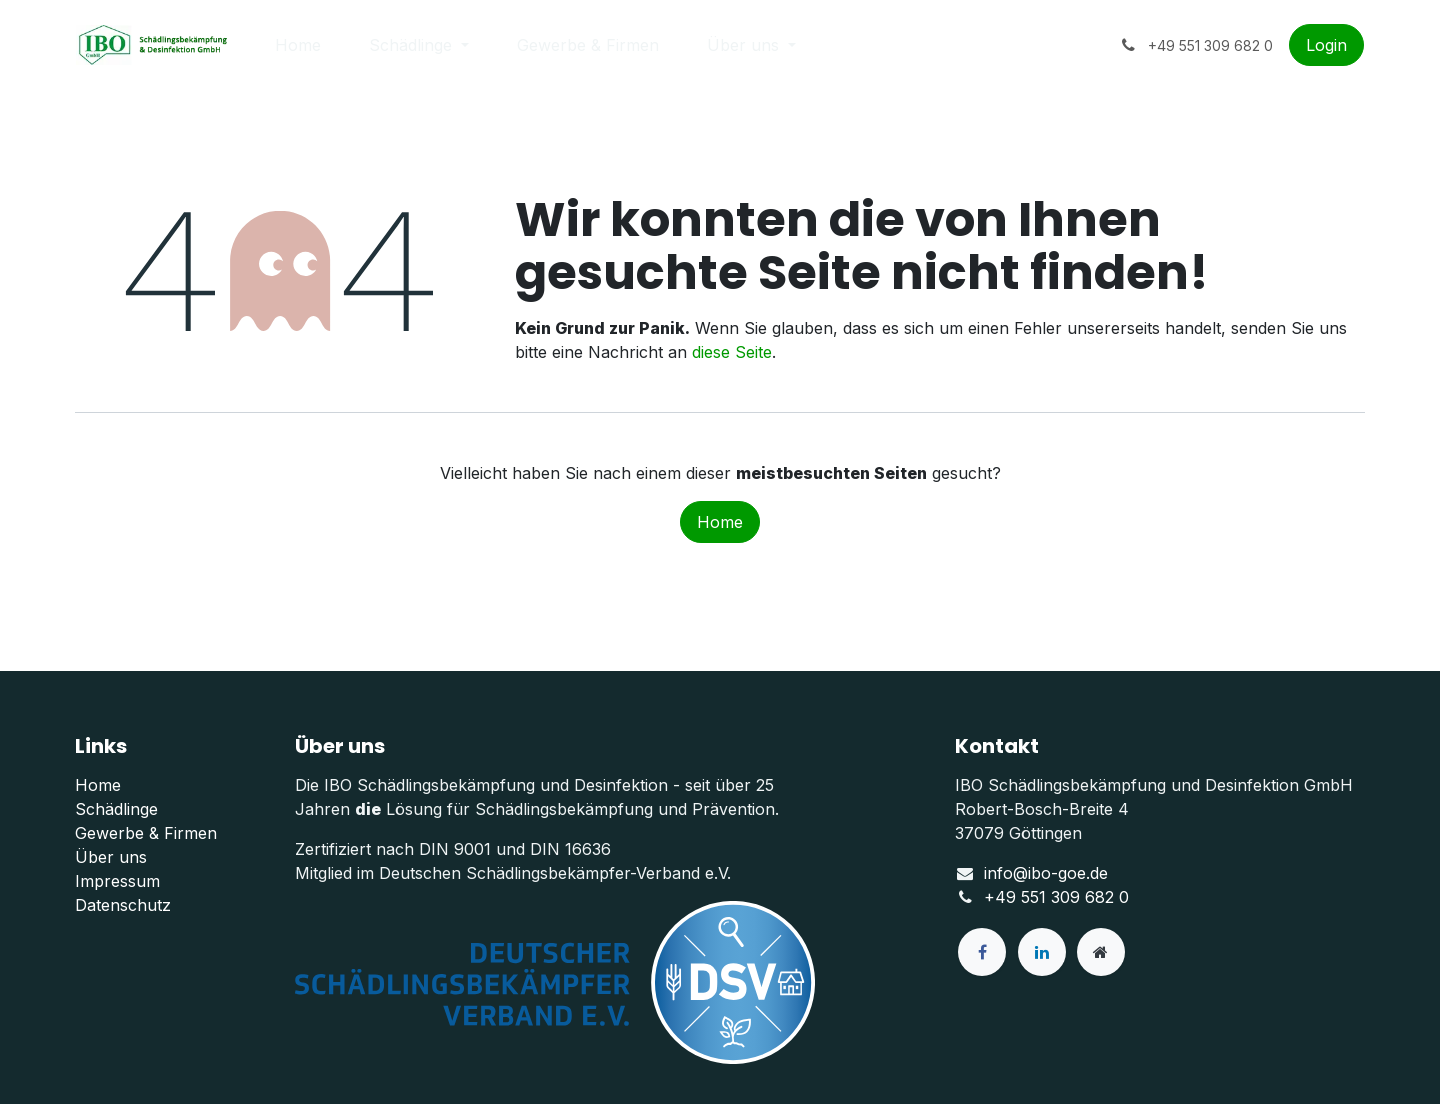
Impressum (117, 881)
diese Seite (732, 352)
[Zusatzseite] (1101, 952)
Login (1326, 45)
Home (720, 522)
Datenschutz (123, 905)
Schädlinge (116, 809)
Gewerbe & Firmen (146, 833)
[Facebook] (982, 952)
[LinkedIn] (1042, 952)
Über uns (111, 857)
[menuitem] (298, 45)
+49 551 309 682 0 (1056, 897)
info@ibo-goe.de (1046, 873)
